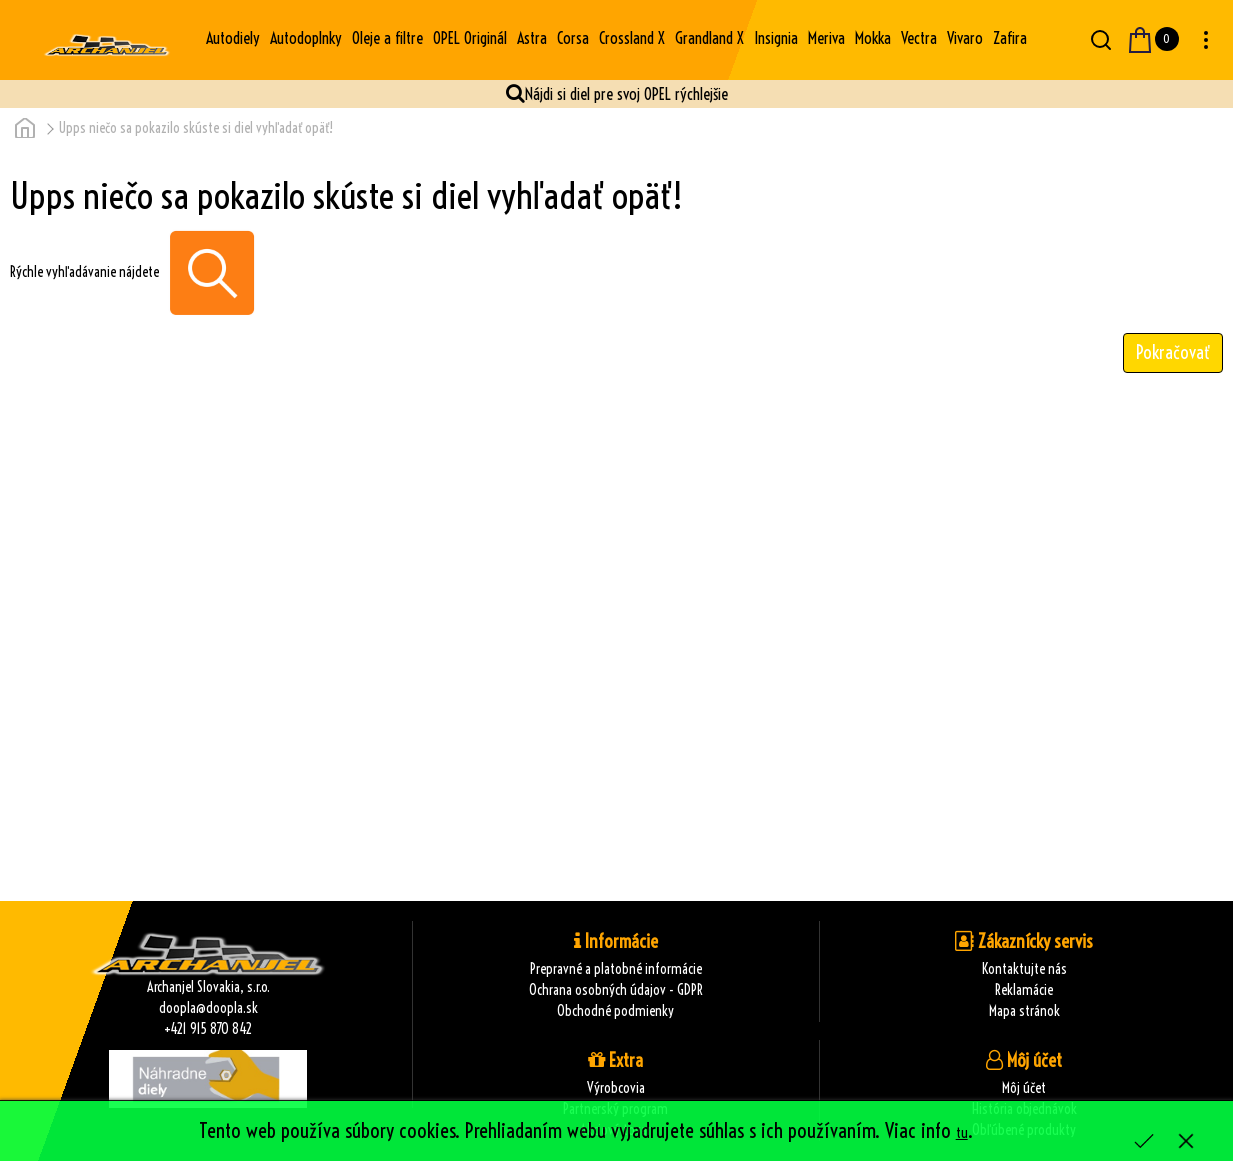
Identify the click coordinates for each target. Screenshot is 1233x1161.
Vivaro (965, 38)
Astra (532, 38)
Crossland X (632, 38)
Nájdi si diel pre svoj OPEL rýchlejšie (626, 94)
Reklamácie (1024, 990)
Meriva (826, 38)
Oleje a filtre (387, 38)
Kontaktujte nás (1024, 969)
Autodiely (233, 38)
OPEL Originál (470, 38)
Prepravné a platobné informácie (616, 969)
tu (962, 1133)
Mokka (873, 38)
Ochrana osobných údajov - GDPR (616, 990)
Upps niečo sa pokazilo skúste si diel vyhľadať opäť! (196, 128)
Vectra (919, 38)
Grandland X (709, 38)
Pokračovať (1173, 352)
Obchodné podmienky (615, 1011)
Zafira (1010, 38)
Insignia (776, 38)
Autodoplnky (306, 38)
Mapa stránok (1024, 1011)
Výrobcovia (616, 1088)
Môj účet (1024, 1088)
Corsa (573, 38)
